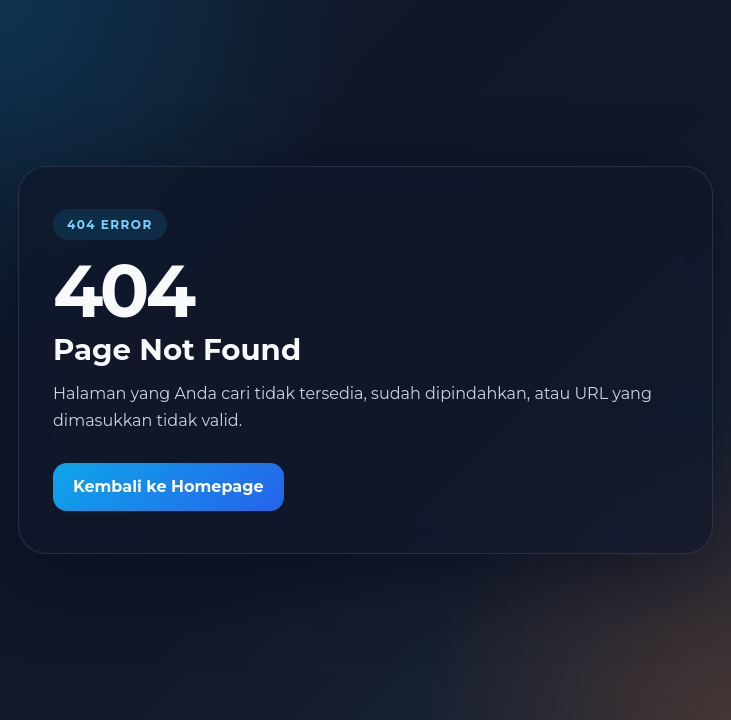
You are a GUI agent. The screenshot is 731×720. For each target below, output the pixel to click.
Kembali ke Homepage (168, 486)
